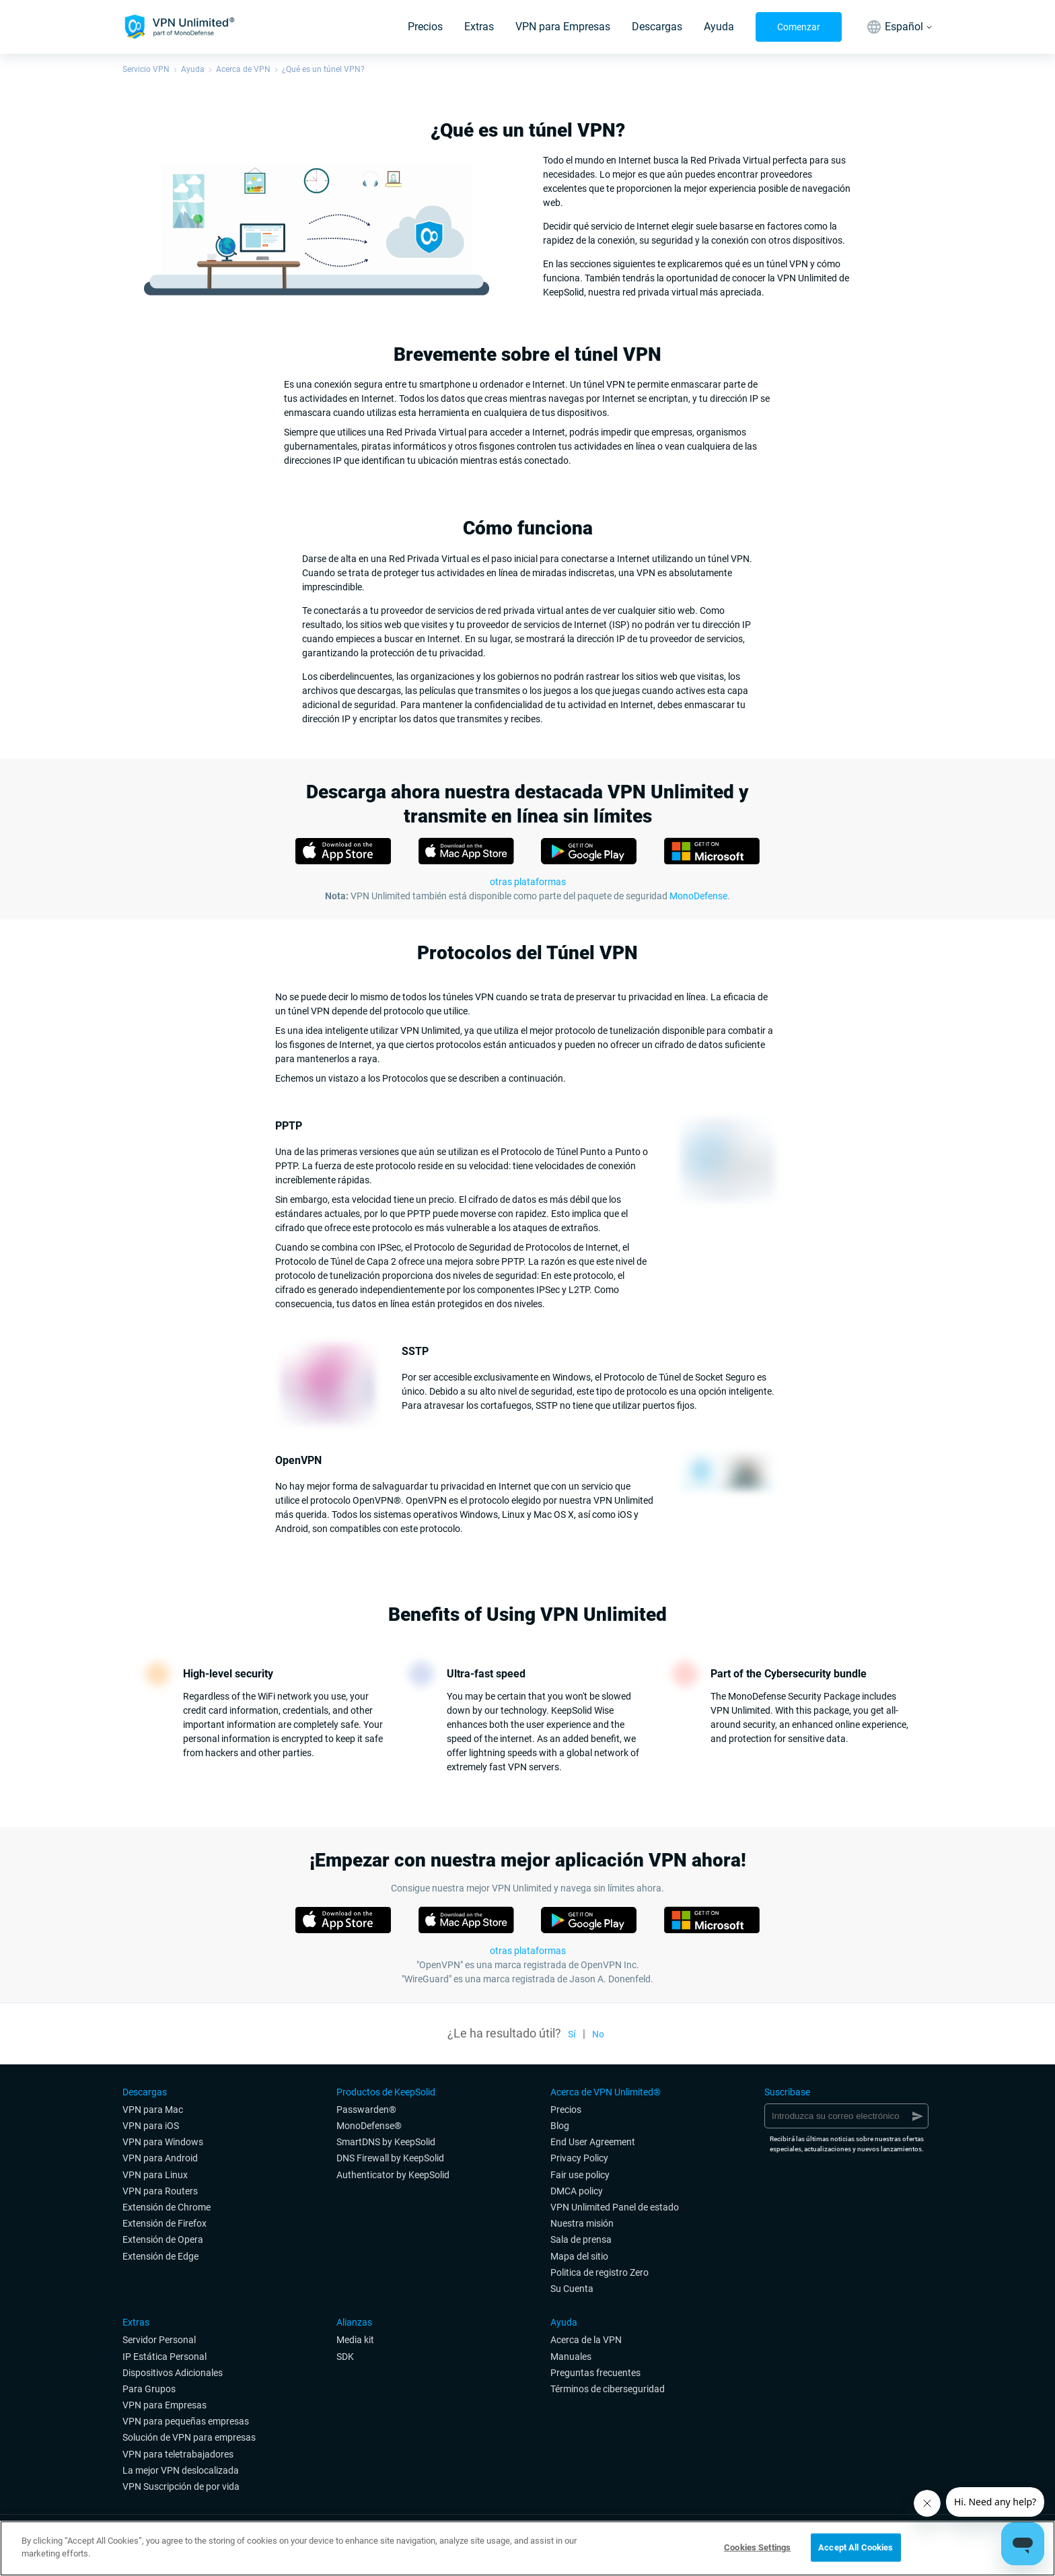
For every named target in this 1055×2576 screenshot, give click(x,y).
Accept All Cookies (855, 2547)
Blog (559, 2125)
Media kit (355, 2339)
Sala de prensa (581, 2239)
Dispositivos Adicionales (172, 2372)
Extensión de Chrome (166, 2207)
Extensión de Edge (160, 2256)
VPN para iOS (150, 2125)
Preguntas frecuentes (595, 2372)
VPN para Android (160, 2158)
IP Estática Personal (164, 2356)
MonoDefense (698, 896)
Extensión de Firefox (164, 2223)
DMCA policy (576, 2191)
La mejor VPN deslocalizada (180, 2470)
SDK (345, 2356)
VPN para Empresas (562, 26)
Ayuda (719, 26)
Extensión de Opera (162, 2239)
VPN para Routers (160, 2191)
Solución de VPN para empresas (189, 2437)
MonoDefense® (369, 2125)
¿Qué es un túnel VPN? (323, 69)
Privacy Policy (579, 2158)
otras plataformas (528, 1950)
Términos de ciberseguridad (607, 2388)
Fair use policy (580, 2174)
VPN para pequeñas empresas (185, 2421)
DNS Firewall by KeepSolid (390, 2158)
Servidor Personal (159, 2339)
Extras (479, 26)
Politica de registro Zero (599, 2272)
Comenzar (798, 27)
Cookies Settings (757, 2547)
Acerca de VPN (243, 69)
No (598, 2034)
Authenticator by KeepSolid (392, 2174)
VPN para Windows (162, 2141)
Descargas (657, 26)
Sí (572, 2034)
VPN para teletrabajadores (177, 2454)
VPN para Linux (155, 2174)
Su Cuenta (571, 2288)
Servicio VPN (146, 69)
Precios (425, 26)
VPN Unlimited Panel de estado (614, 2207)
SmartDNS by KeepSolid (385, 2141)
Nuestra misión (582, 2223)
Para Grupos (149, 2388)
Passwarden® (366, 2109)
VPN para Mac (152, 2109)
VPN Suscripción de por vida (181, 2486)
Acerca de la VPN (586, 2339)
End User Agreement (592, 2141)
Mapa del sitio (579, 2256)
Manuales (570, 2356)
